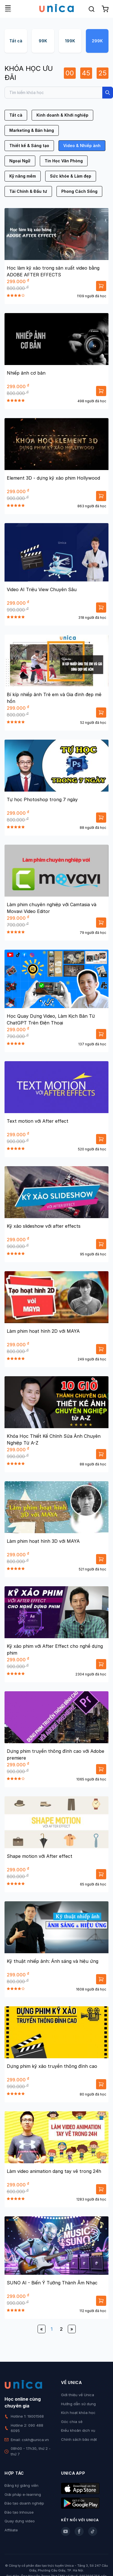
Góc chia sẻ (71, 2421)
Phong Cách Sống (79, 191)
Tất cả (15, 40)
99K (43, 40)
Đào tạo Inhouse (19, 2512)
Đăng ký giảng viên (21, 2485)
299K (97, 40)
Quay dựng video (20, 2521)
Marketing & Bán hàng (31, 130)
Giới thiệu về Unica (77, 2395)
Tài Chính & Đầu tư (28, 191)
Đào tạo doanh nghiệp (24, 2503)
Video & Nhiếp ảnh (82, 145)
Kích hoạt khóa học (78, 2412)
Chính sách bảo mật (79, 2439)
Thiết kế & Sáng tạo (29, 145)
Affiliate (11, 2530)
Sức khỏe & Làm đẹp (70, 176)
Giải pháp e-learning (23, 2494)
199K (70, 40)
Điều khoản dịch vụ (78, 2430)
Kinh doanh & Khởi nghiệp (62, 115)
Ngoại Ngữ (20, 160)
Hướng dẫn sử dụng (78, 2404)
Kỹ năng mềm (22, 176)
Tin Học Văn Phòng (64, 160)
